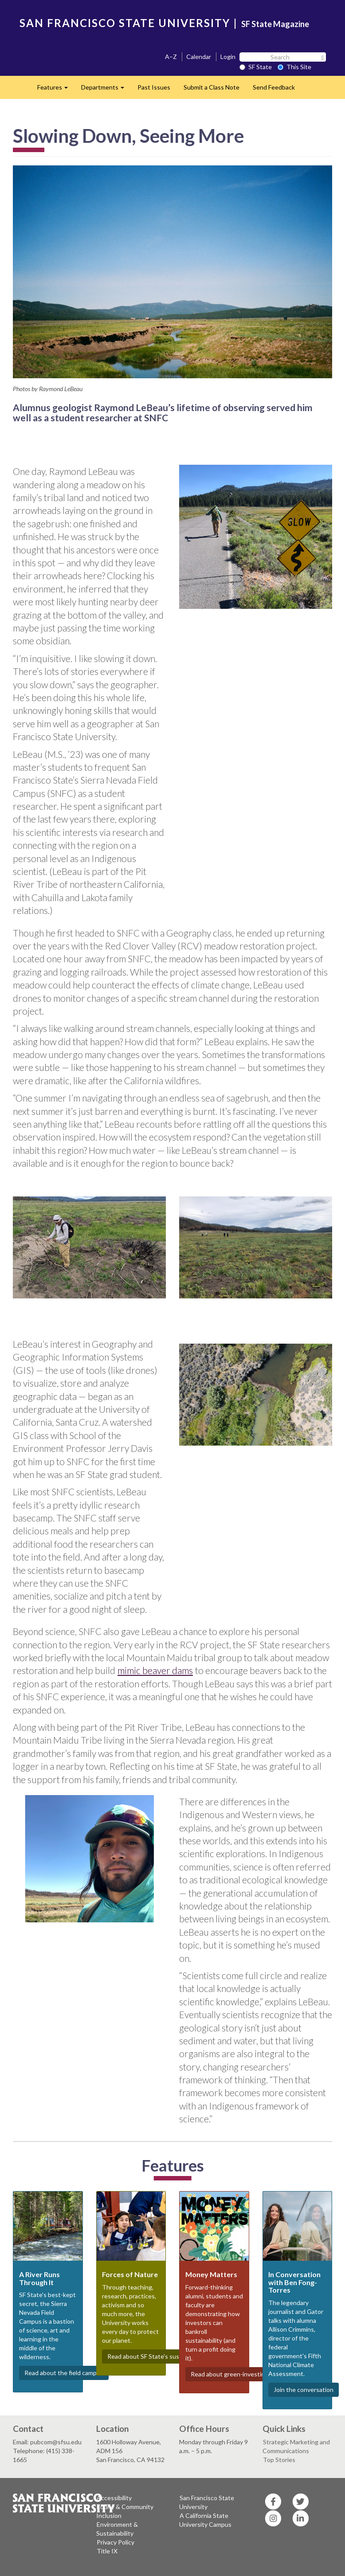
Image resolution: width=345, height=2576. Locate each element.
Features (55, 89)
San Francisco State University (206, 2502)
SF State (255, 67)
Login (227, 56)
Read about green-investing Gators (240, 2374)
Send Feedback (274, 87)
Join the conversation (303, 2389)
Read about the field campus (63, 2372)
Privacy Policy (115, 2542)
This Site (294, 67)
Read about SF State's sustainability (156, 2356)
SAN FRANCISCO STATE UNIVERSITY (125, 22)
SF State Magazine (275, 24)
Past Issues (153, 87)
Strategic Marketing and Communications (296, 2446)
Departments (106, 89)
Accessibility (114, 2498)
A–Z (171, 56)
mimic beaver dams (155, 1670)
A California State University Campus (205, 2520)
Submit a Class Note (211, 87)
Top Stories (279, 2459)
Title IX (107, 2551)
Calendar (198, 56)
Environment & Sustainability (117, 2529)
